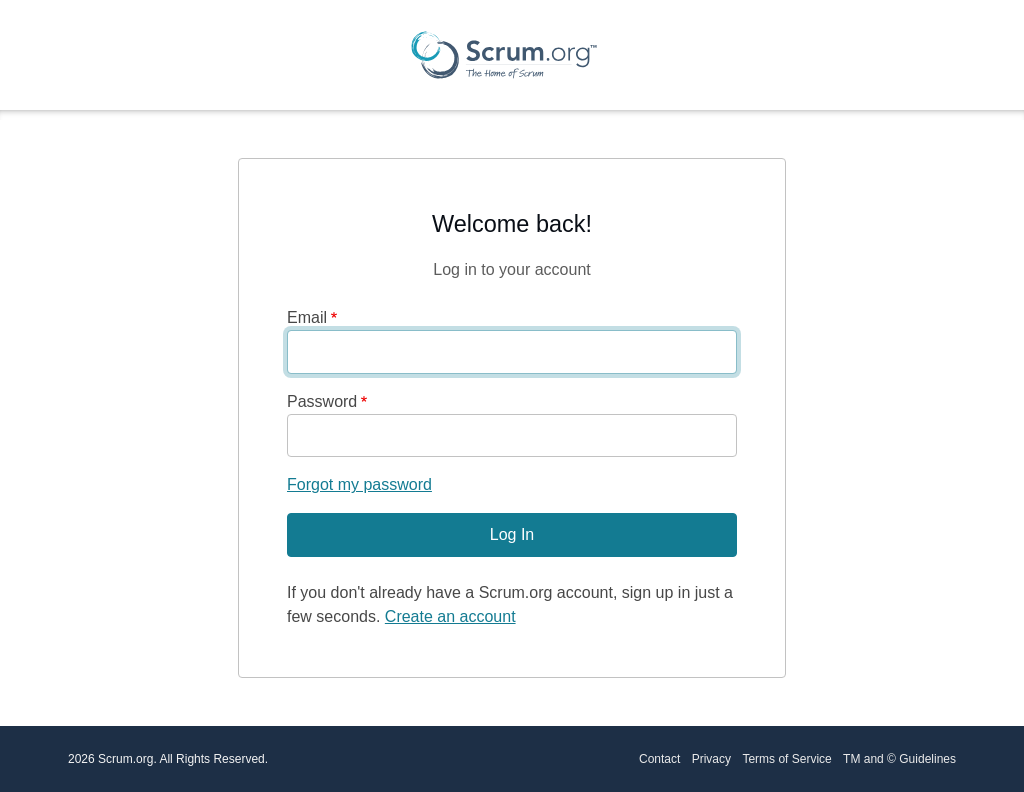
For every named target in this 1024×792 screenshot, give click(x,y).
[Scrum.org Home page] (504, 55)
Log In (512, 534)
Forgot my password (359, 484)
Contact (659, 759)
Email (307, 317)
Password (322, 401)
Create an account (450, 616)
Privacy (711, 759)
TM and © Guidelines (899, 759)
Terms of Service (786, 759)
